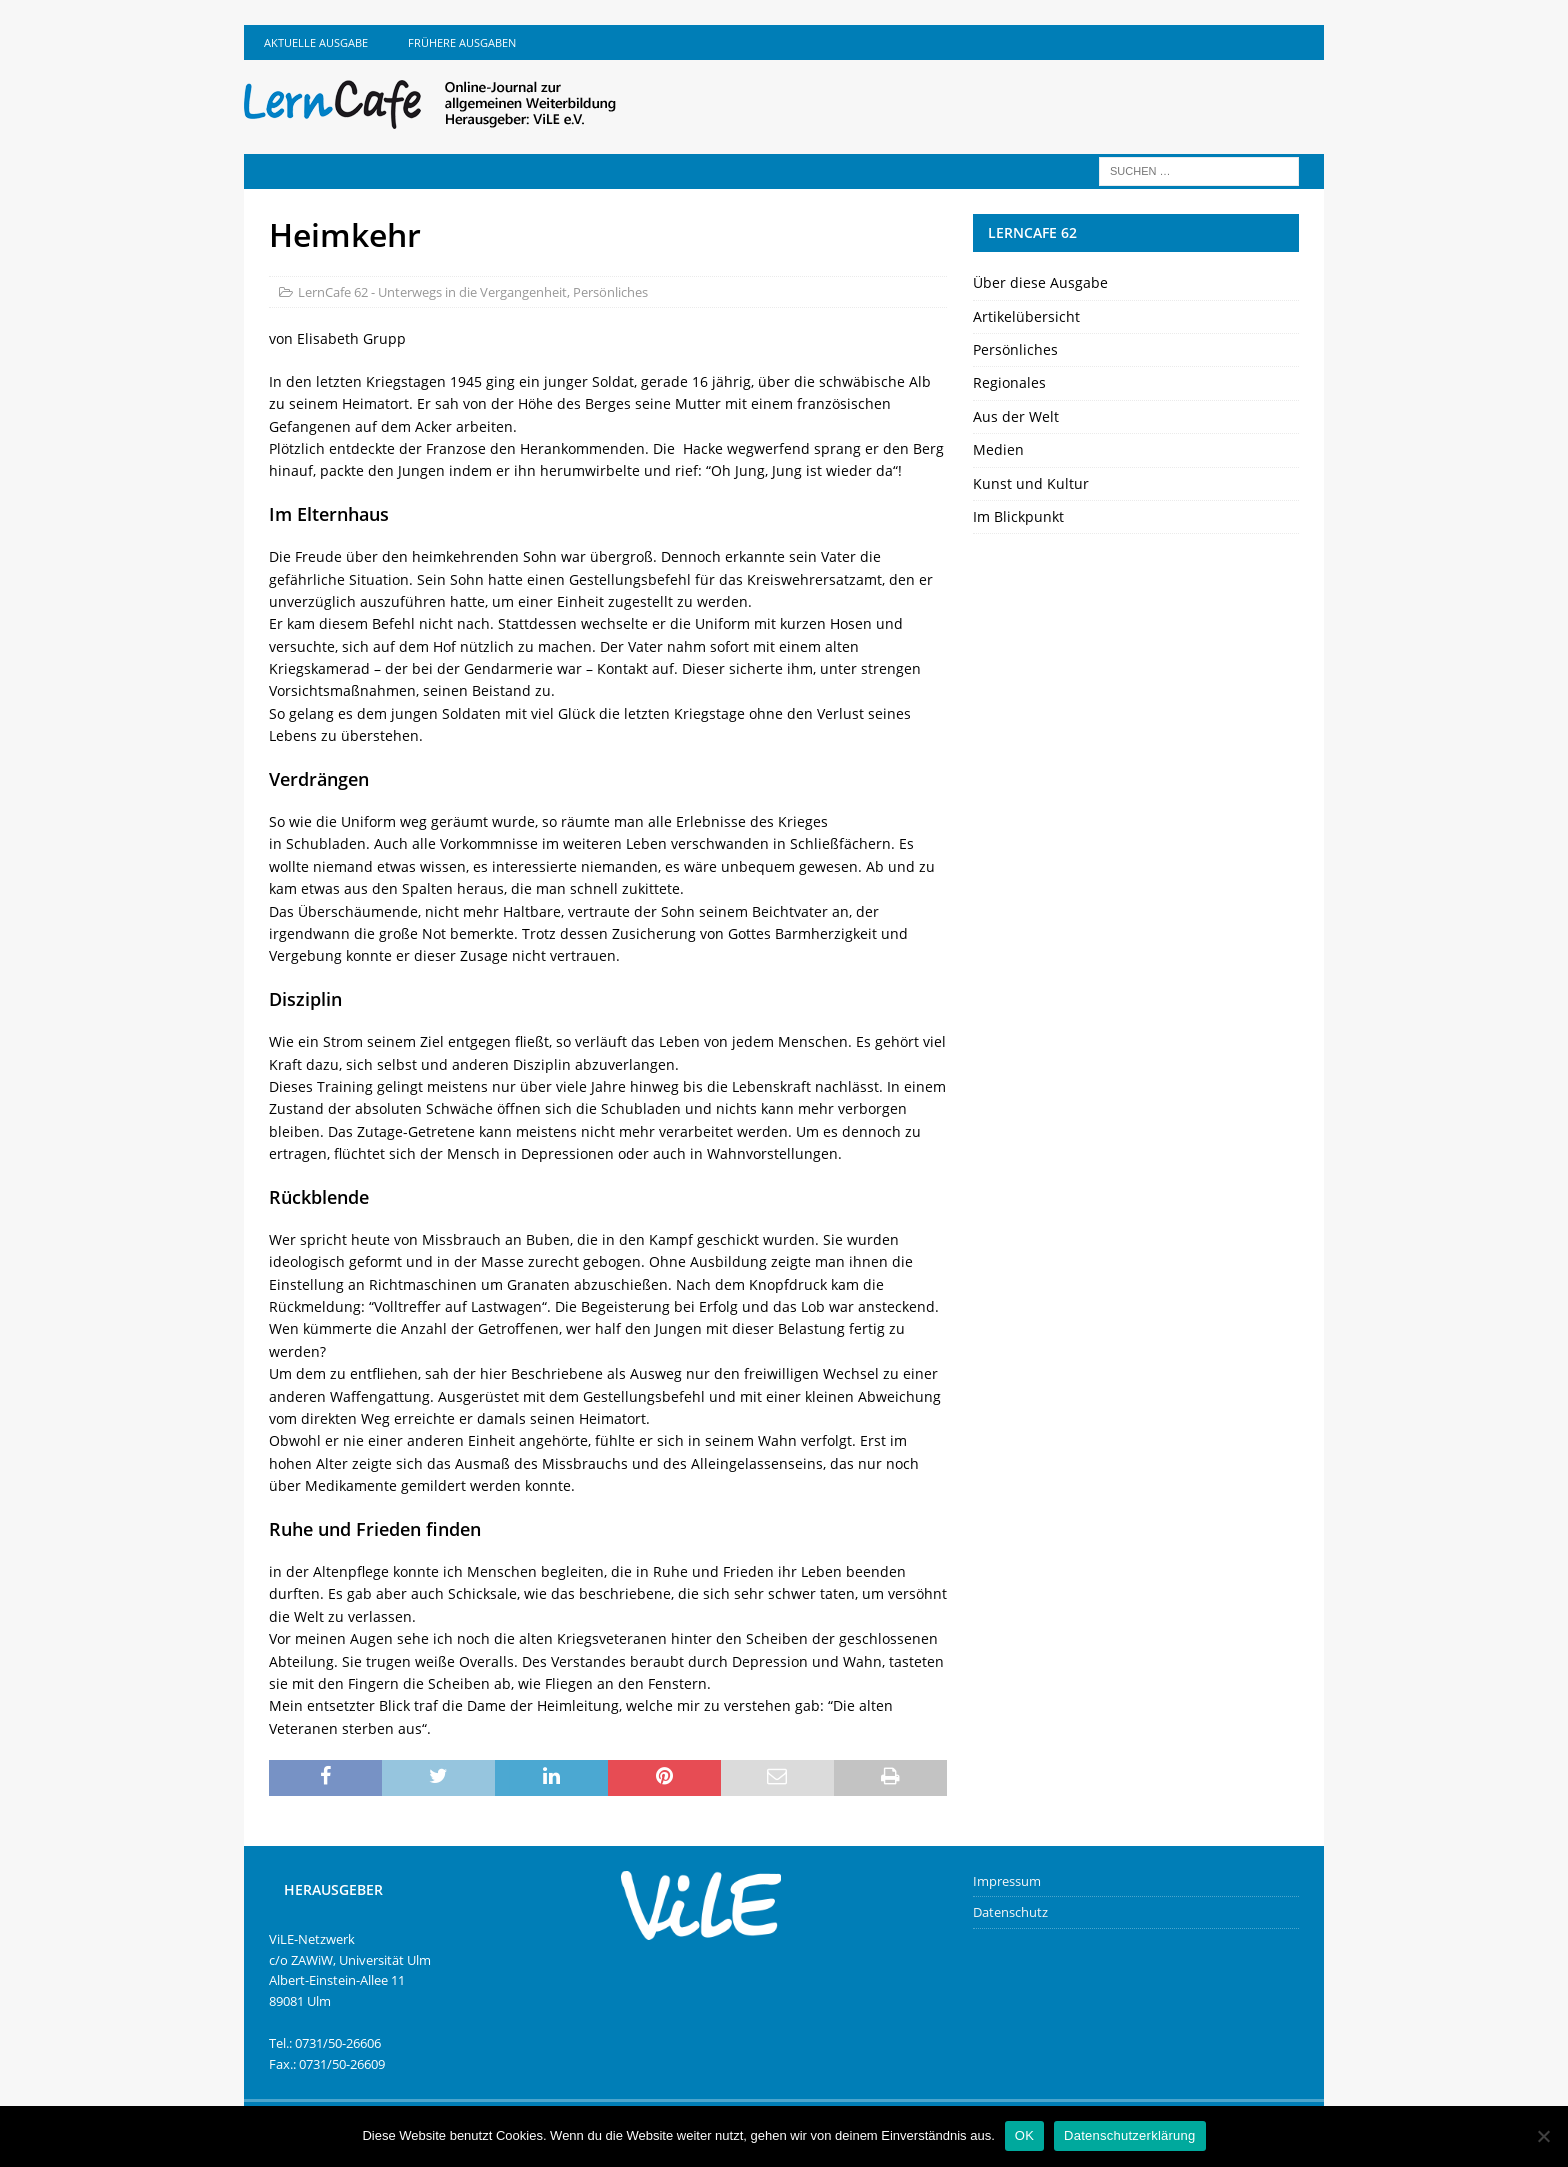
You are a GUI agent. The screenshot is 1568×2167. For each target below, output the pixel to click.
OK (1024, 2135)
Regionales (1009, 382)
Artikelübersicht (1026, 316)
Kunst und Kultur (1031, 483)
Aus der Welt (1016, 416)
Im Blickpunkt (1018, 516)
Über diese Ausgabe (1040, 282)
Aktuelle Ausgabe (316, 42)
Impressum (1007, 1881)
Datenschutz (1010, 1912)
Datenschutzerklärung (1129, 2135)
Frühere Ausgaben (462, 42)
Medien (998, 449)
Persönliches (610, 292)
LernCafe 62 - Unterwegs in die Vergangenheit (432, 292)
